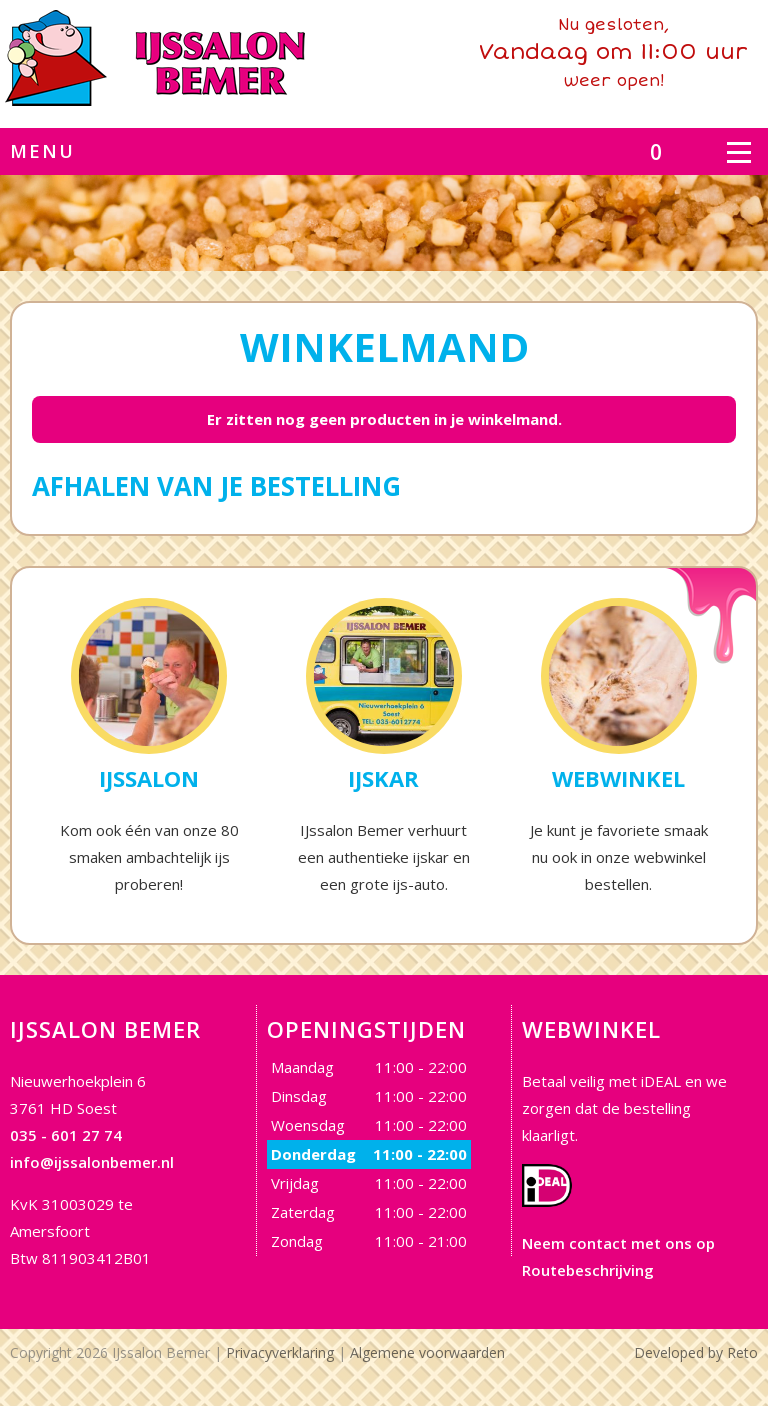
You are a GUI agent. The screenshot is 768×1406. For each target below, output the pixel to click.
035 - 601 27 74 (66, 1135)
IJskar (383, 778)
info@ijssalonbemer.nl (92, 1162)
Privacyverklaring (280, 1352)
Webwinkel (618, 778)
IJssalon (149, 778)
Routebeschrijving (588, 1270)
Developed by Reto (696, 1352)
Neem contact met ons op (618, 1243)
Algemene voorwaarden (427, 1352)
